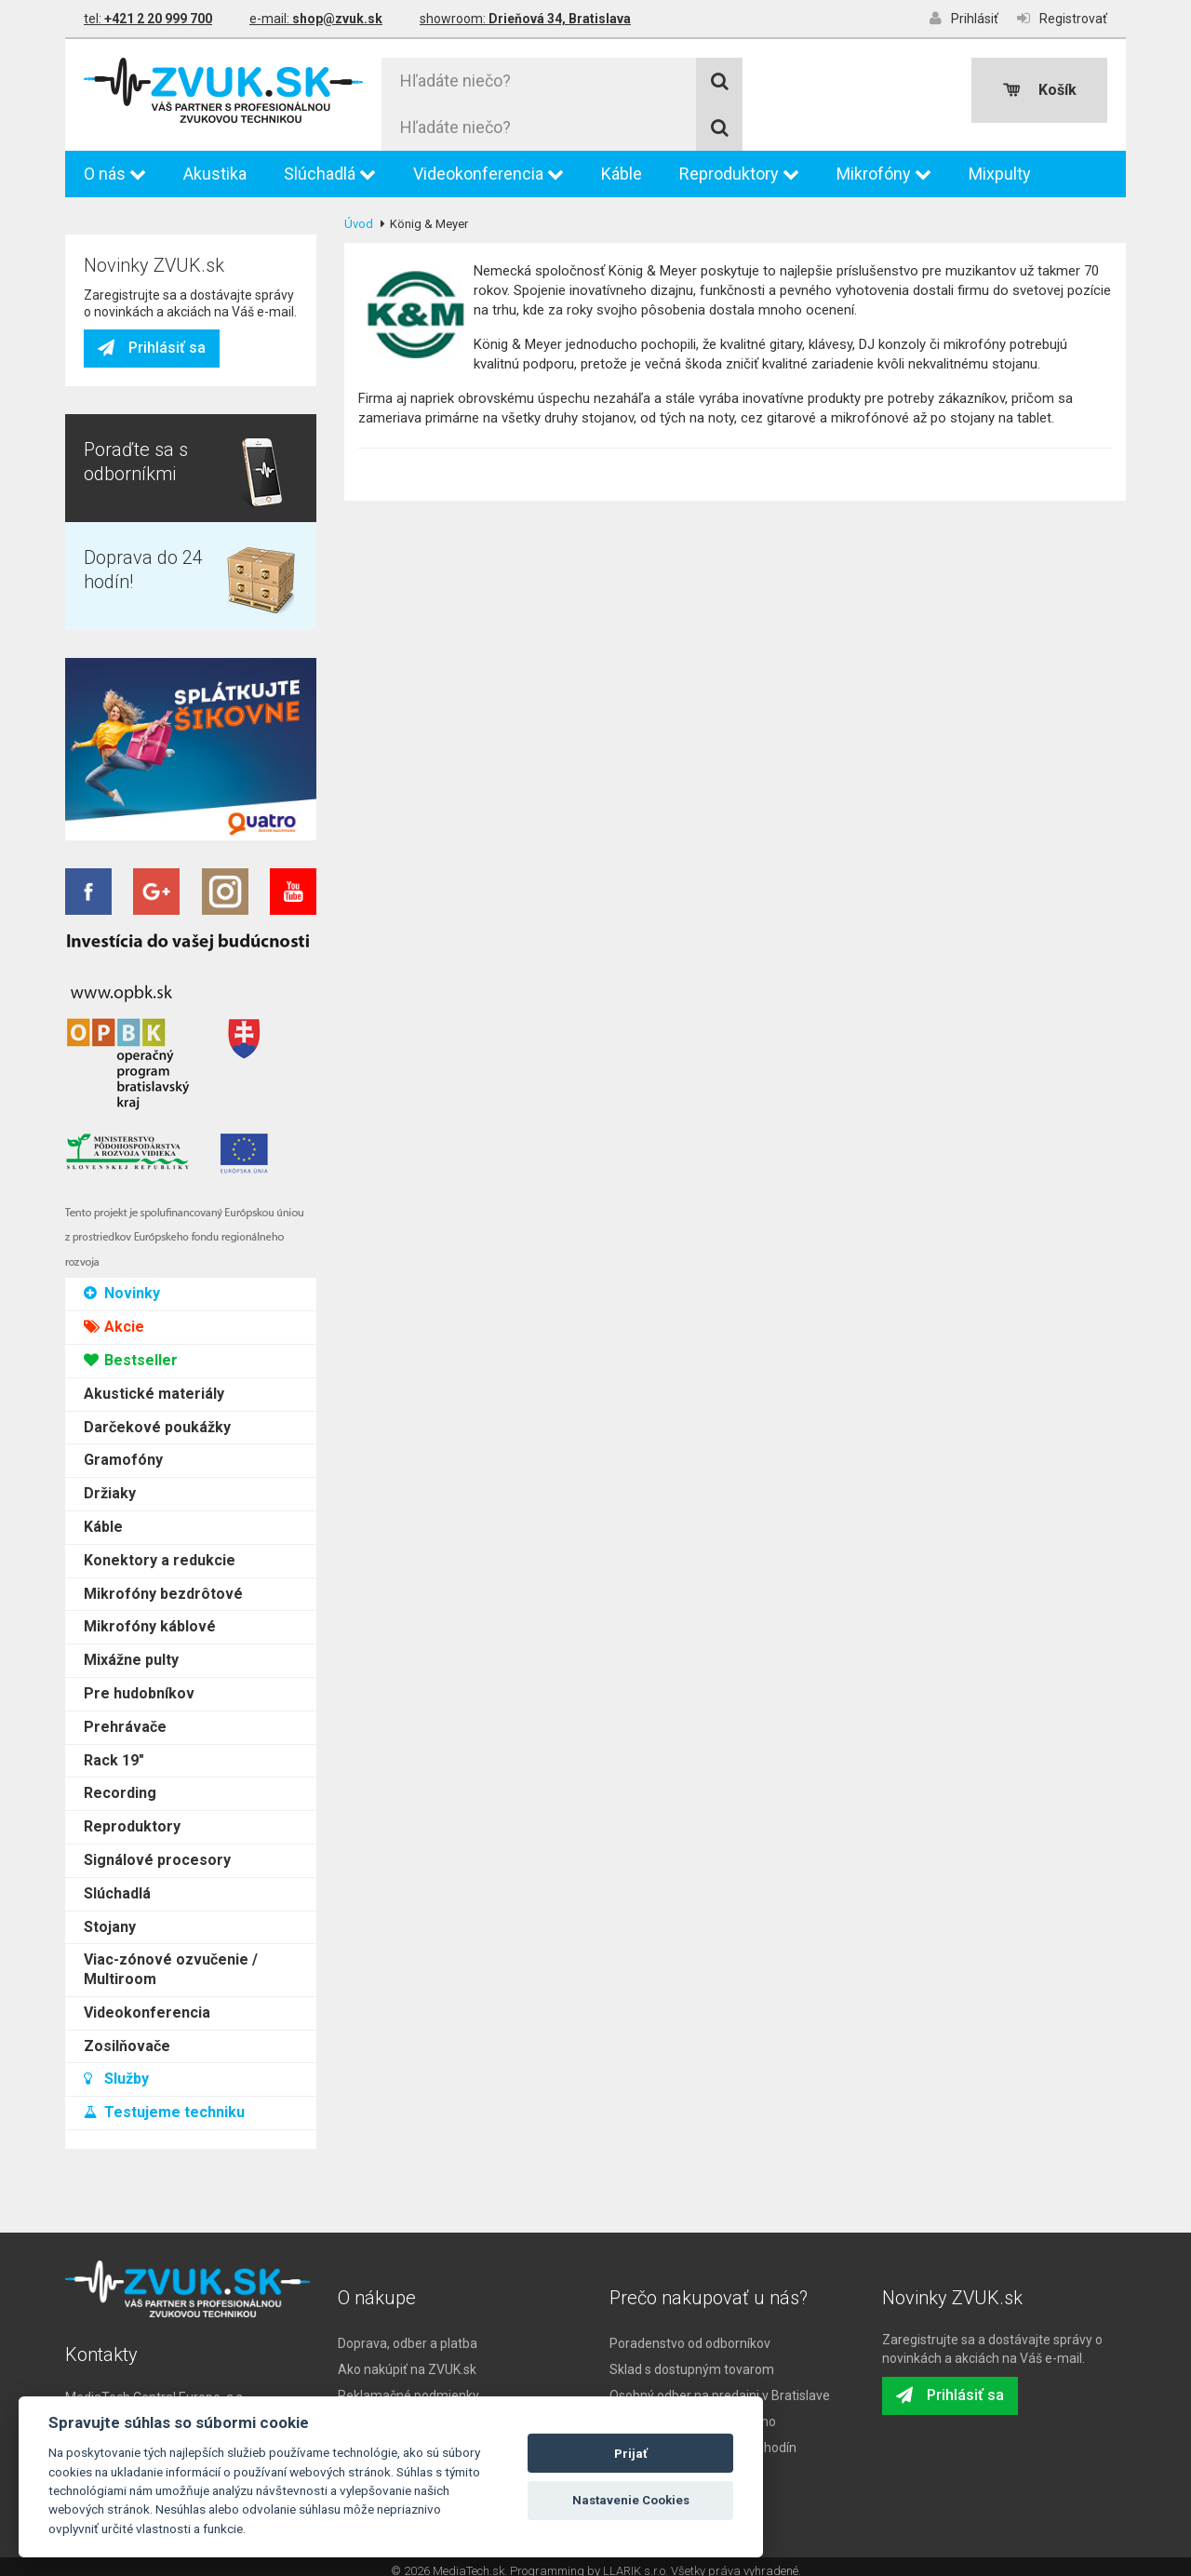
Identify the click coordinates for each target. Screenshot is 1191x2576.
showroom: (525, 18)
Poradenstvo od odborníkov (689, 2334)
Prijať (631, 2454)
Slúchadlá (330, 164)
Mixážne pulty (131, 588)
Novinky (122, 222)
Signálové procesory (157, 789)
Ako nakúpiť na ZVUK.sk (407, 2360)
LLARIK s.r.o (634, 2562)
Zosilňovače (127, 974)
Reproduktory (739, 164)
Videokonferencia (488, 164)
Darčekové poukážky (157, 355)
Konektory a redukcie (159, 488)
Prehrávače (125, 655)
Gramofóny (123, 388)
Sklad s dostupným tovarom (691, 2360)
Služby (116, 1007)
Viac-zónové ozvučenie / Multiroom (171, 898)
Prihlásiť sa (152, 1237)
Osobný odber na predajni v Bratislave (719, 2386)
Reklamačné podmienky (408, 2386)
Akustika (215, 164)
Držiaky (110, 422)
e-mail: (315, 18)
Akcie (114, 255)
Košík (1040, 90)
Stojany (110, 855)
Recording (120, 722)
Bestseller (131, 289)
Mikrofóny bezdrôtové (163, 521)
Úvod (358, 214)
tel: (148, 18)
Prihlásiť (964, 18)
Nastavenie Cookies (630, 2500)
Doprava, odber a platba (407, 2334)
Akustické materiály (154, 321)
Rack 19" (114, 688)
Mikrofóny (883, 164)
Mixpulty (1000, 164)
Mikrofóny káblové (150, 555)
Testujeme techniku (164, 1041)
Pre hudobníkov (139, 622)
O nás (115, 164)
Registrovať (1062, 18)
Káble (621, 164)
